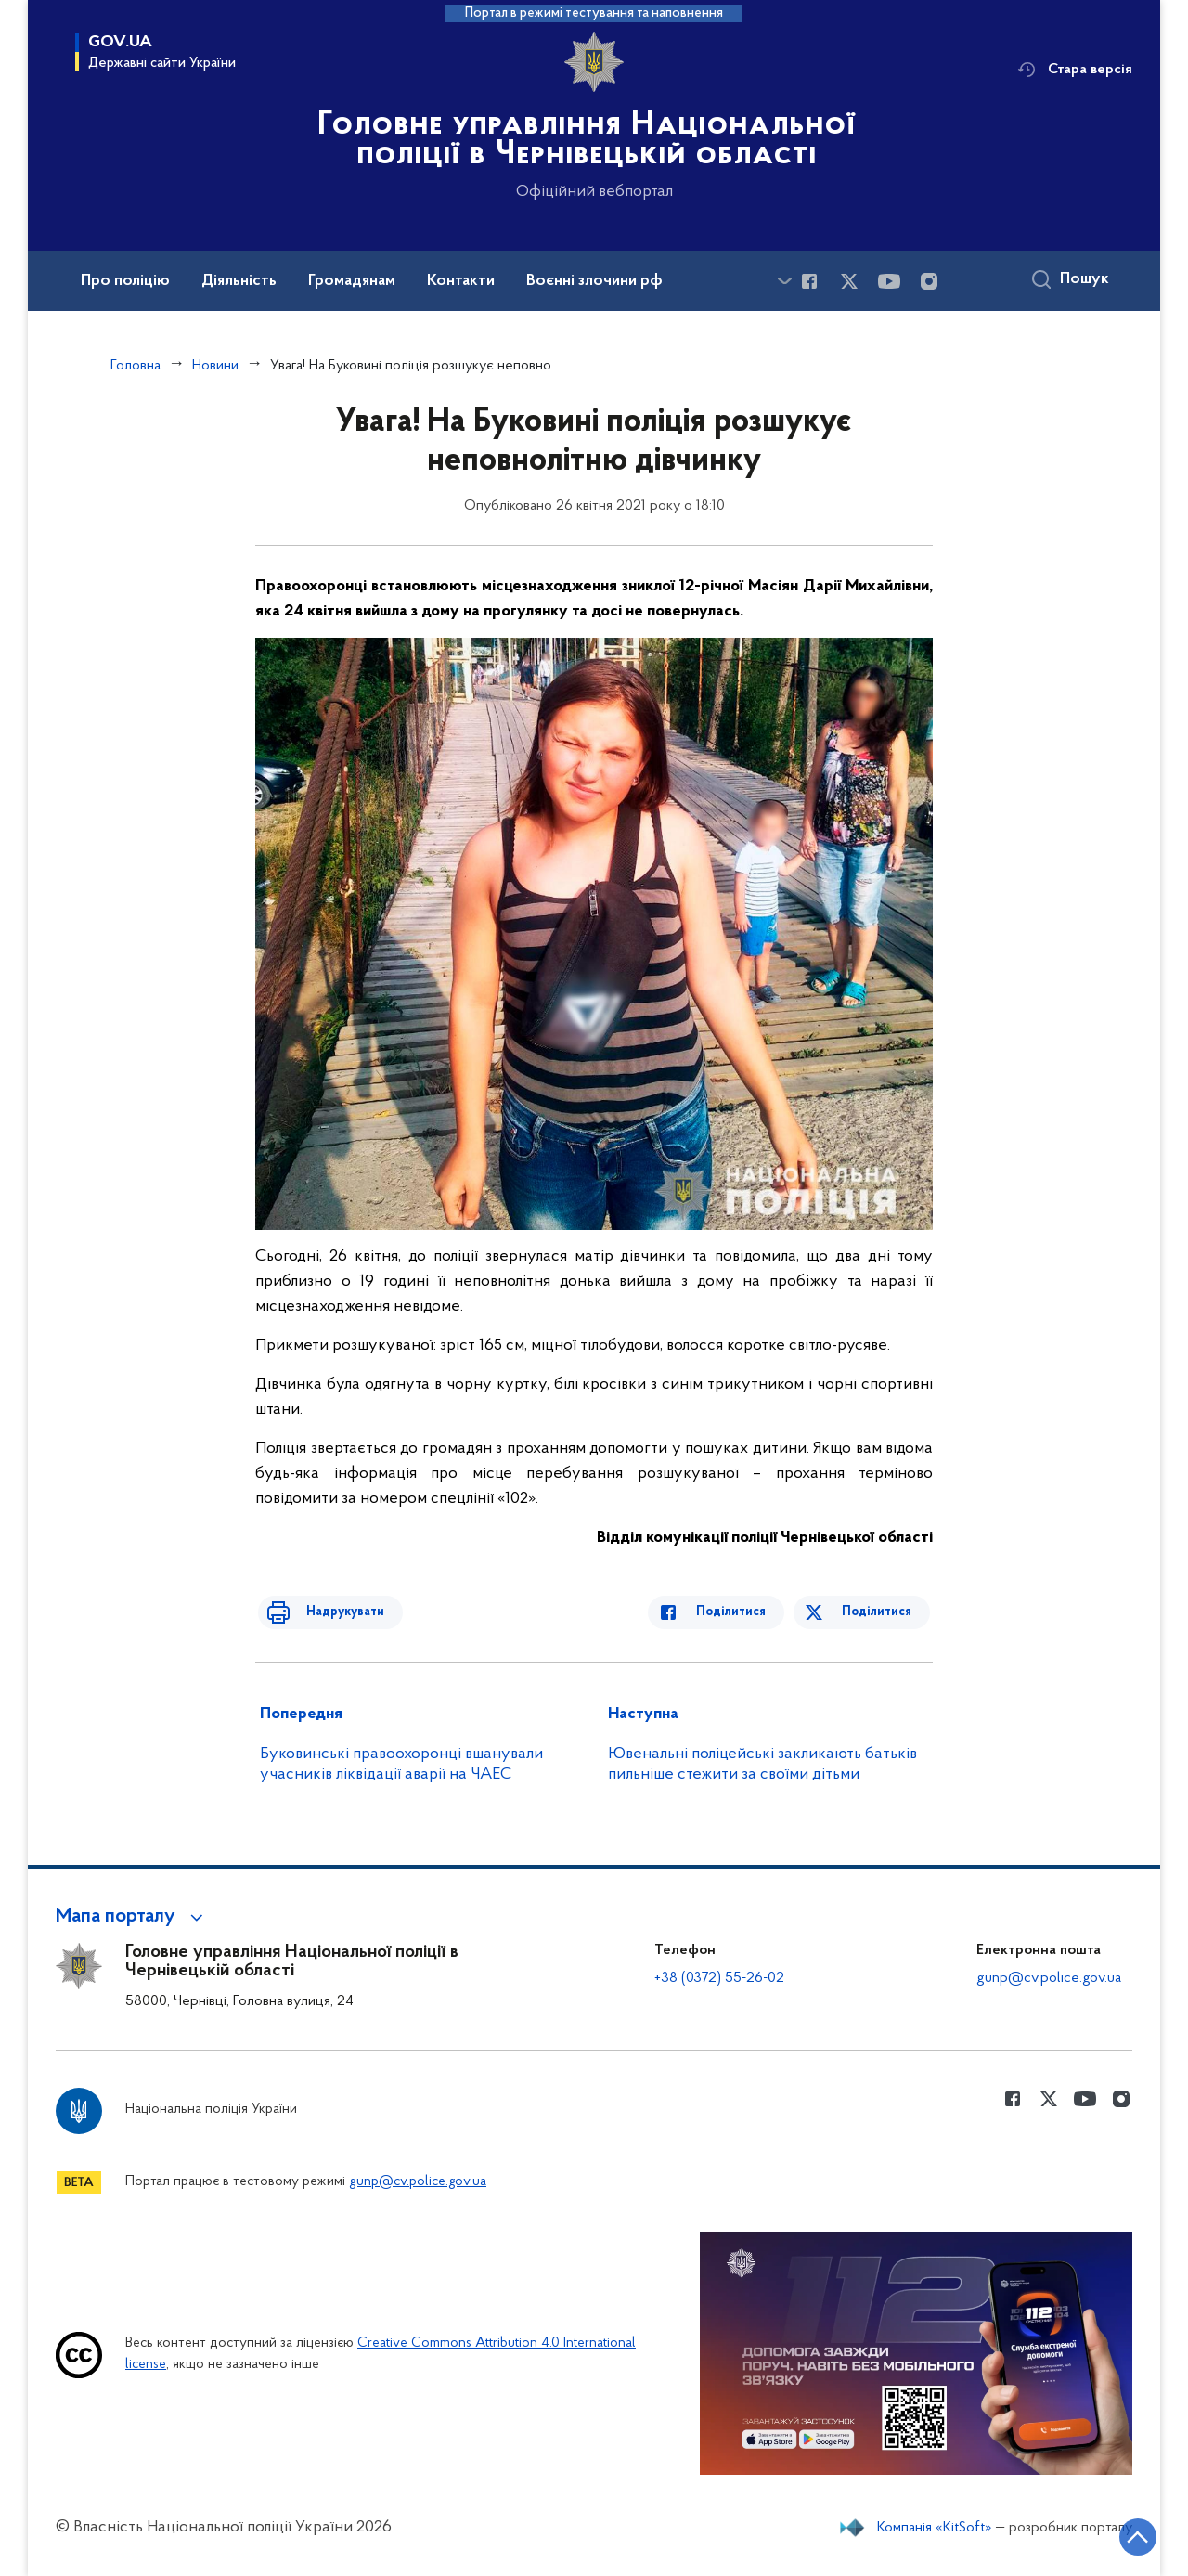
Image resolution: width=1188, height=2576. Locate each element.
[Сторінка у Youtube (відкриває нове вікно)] (889, 281)
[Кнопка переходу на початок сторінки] (1118, 2534)
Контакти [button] (461, 281)
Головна (135, 365)
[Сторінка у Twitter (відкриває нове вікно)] (849, 281)
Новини (215, 365)
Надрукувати (331, 1612)
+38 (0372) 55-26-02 (719, 1978)
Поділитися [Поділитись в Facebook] (745, 1612)
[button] (132, 1917)
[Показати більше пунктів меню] (784, 281)
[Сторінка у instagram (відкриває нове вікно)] (929, 281)
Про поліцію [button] (125, 281)
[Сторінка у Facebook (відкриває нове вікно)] (809, 281)
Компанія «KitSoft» (934, 2527)
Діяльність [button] (239, 281)
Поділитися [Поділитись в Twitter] (879, 1612)
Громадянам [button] (351, 281)
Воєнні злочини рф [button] (594, 281)
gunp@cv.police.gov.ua (1048, 1978)
